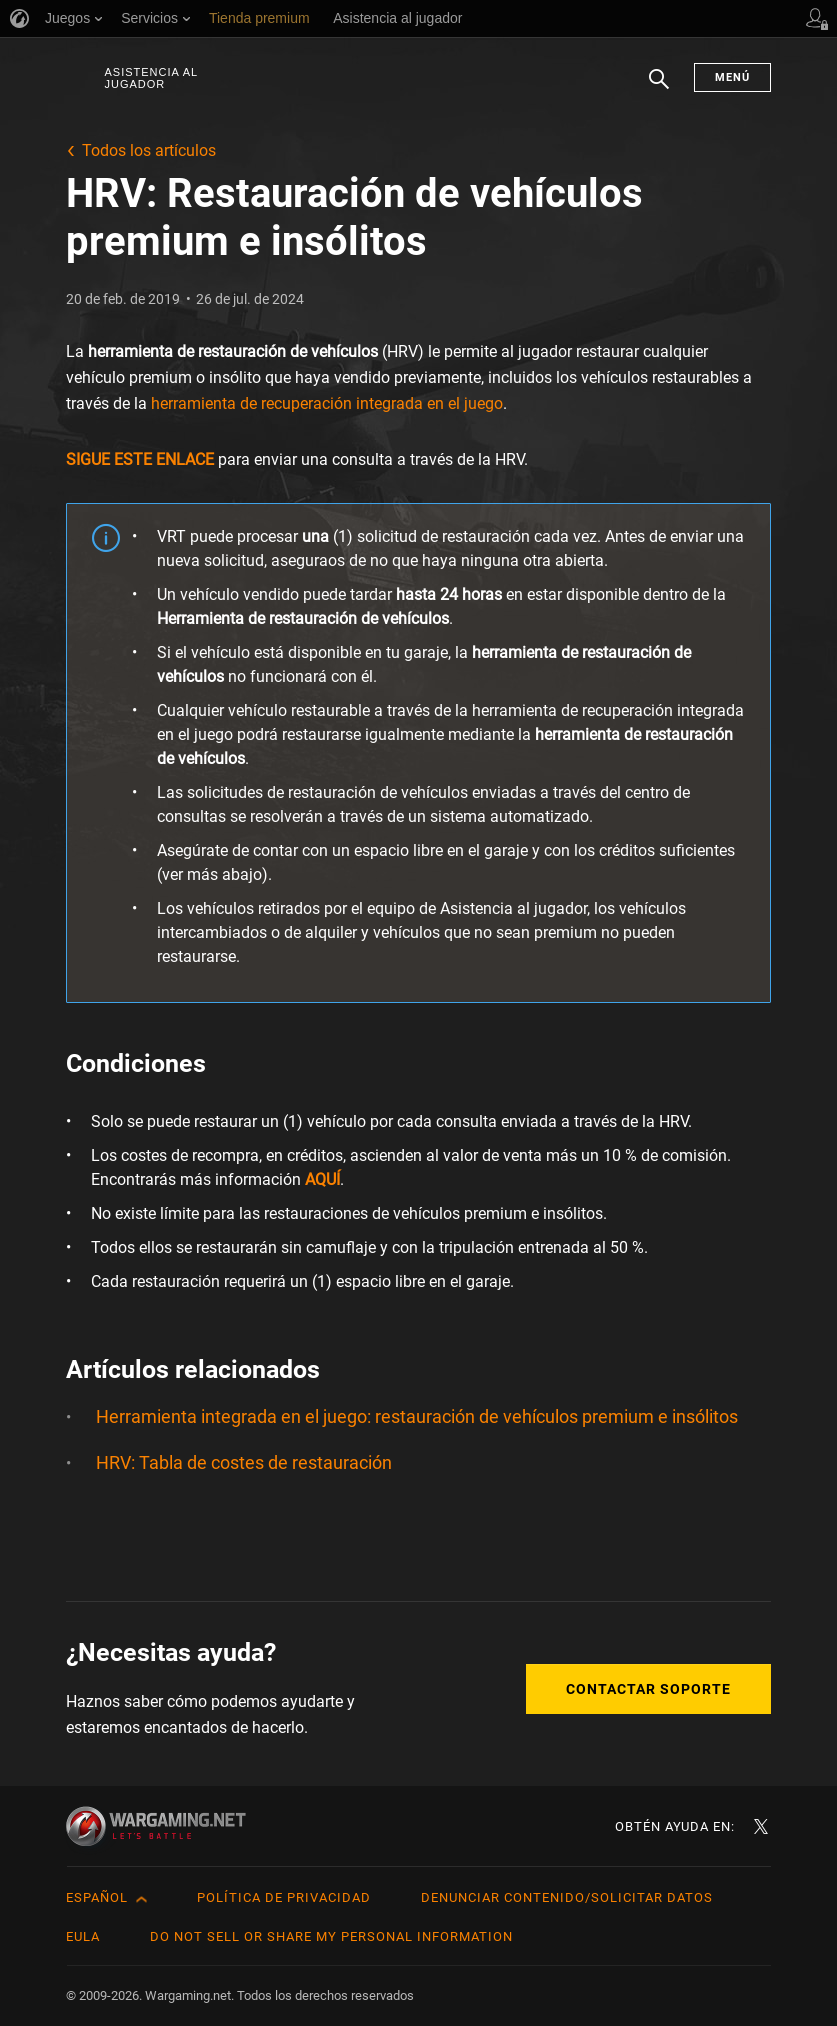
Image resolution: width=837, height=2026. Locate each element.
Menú (732, 77)
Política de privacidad (284, 1897)
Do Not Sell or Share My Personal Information (331, 1936)
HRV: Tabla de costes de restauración (244, 1462)
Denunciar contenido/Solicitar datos (567, 1897)
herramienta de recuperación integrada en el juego (327, 403)
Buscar (659, 89)
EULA (83, 1936)
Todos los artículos (149, 150)
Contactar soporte (648, 1689)
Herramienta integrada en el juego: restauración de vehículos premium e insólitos (417, 1416)
